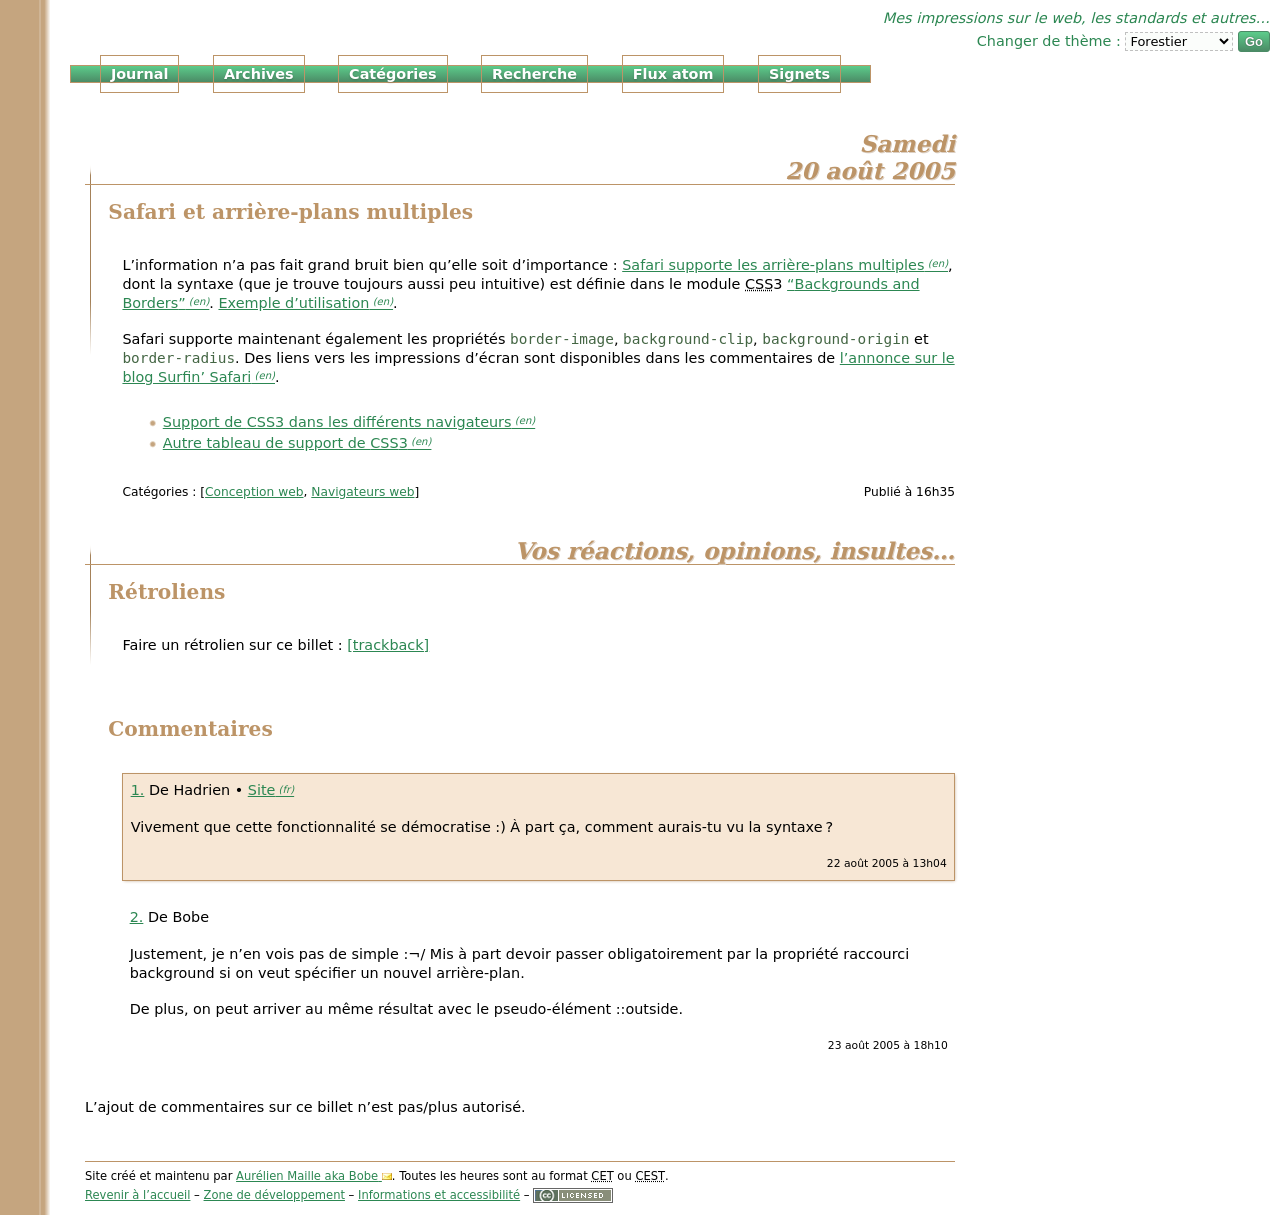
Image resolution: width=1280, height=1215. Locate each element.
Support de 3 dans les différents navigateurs (337, 422)
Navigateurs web (362, 492)
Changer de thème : (1051, 41)
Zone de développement (274, 1195)
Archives (259, 74)
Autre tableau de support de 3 (285, 443)
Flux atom (673, 74)
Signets (799, 74)
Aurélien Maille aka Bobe (307, 1176)
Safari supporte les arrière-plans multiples (773, 265)
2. (137, 917)
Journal (139, 74)
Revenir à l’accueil (137, 1195)
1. (138, 790)
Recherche (534, 74)
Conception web (254, 492)
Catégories (392, 74)
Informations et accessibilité (439, 1195)
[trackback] (388, 645)
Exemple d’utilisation (293, 303)
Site (262, 790)
